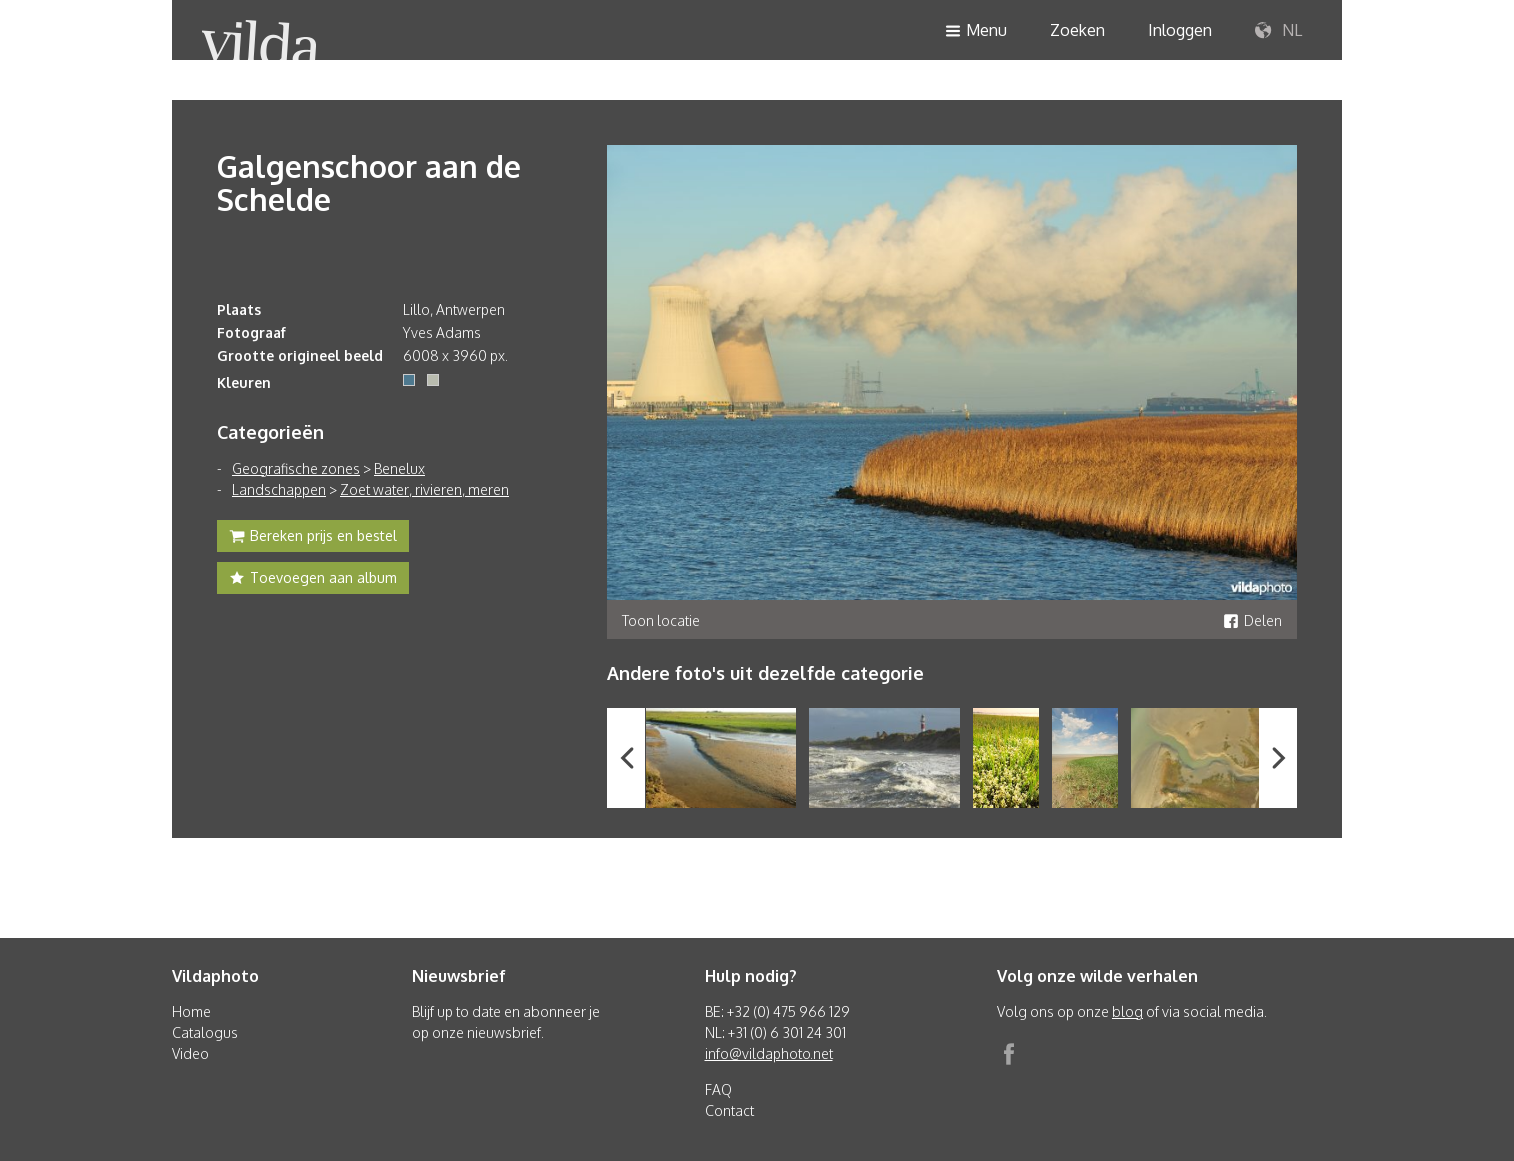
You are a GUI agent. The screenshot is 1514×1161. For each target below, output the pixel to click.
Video (190, 1053)
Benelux (399, 468)
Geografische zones (296, 468)
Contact (729, 1110)
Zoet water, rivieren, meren (424, 489)
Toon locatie (661, 620)
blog (1127, 1011)
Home (191, 1011)
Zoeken (1077, 30)
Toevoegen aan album (313, 580)
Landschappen (279, 489)
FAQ (718, 1089)
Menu (976, 31)
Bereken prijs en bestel (313, 538)
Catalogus (205, 1032)
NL (1278, 31)
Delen (1252, 620)
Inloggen (1180, 30)
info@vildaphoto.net (769, 1053)
